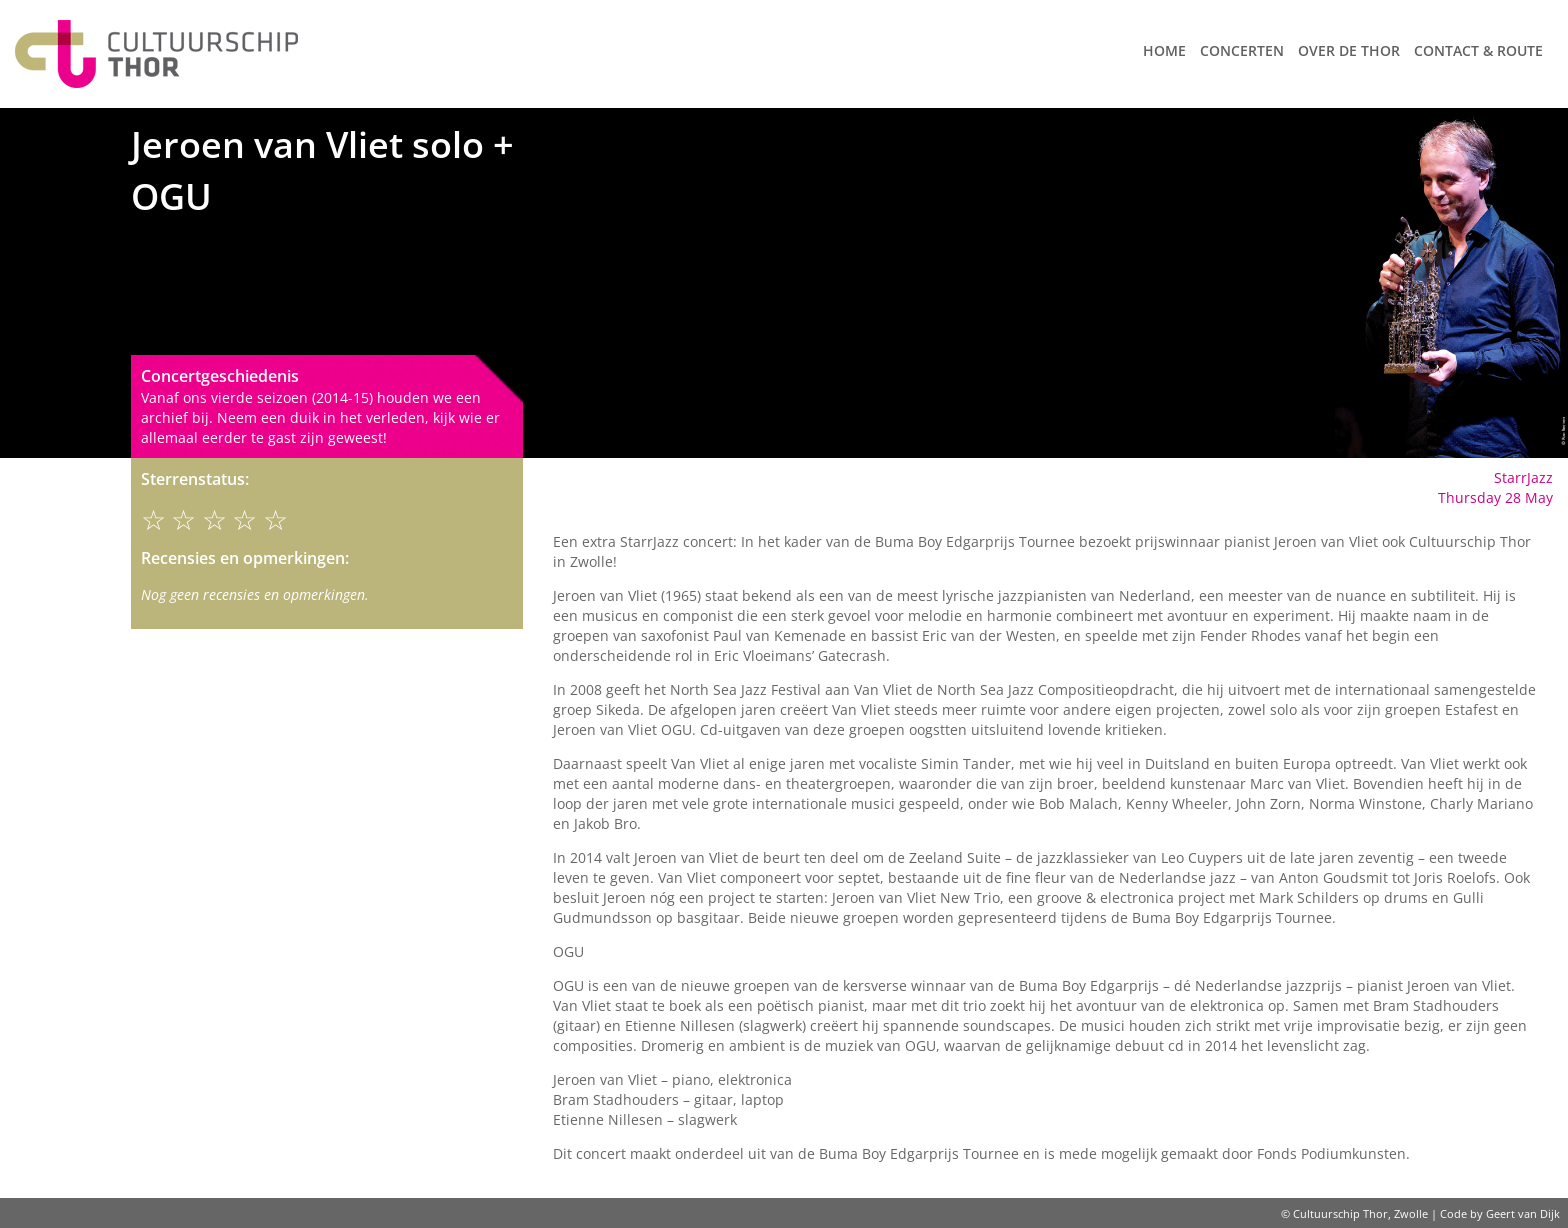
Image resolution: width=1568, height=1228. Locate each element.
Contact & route (1478, 50)
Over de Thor (1349, 50)
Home (1164, 50)
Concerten (1242, 50)
